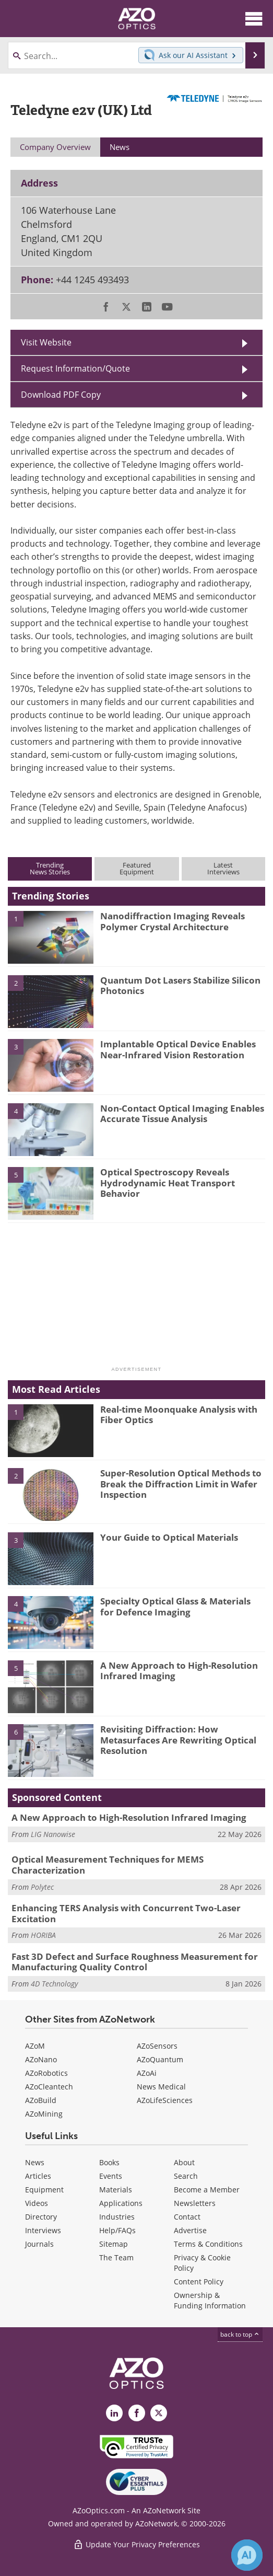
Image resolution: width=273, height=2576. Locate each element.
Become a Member (207, 2189)
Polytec (42, 1887)
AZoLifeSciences (165, 2100)
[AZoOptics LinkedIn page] (114, 2413)
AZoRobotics (46, 2073)
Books (109, 2162)
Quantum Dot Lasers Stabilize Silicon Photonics (180, 985)
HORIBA (43, 1935)
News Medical (161, 2087)
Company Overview (55, 147)
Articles (38, 2176)
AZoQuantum (160, 2059)
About (184, 2162)
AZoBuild (40, 2100)
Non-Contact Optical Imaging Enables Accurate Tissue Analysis (182, 1113)
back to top (240, 2334)
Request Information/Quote (75, 368)
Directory (41, 2217)
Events (110, 2176)
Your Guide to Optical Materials (169, 1537)
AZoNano (41, 2059)
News (34, 2162)
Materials (115, 2189)
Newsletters (195, 2203)
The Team (116, 2257)
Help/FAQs (117, 2230)
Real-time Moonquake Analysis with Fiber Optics (178, 1414)
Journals (39, 2244)
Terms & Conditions (208, 2244)
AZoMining (44, 2114)
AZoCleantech (49, 2087)
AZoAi (147, 2073)
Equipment (44, 2189)
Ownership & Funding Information (210, 2300)
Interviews (43, 2230)
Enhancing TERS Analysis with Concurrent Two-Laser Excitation (126, 1913)
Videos (36, 2203)
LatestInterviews (223, 868)
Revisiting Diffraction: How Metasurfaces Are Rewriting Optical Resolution (178, 1740)
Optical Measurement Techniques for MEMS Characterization (107, 1864)
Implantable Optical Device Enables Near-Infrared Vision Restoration (178, 1049)
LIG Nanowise (53, 1834)
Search (186, 2176)
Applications (121, 2203)
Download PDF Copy (61, 394)
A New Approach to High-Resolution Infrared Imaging (179, 1670)
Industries (117, 2217)
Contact (187, 2217)
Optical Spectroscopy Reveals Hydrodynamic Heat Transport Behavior (167, 1182)
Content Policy (198, 2281)
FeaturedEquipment (137, 868)
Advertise (190, 2230)
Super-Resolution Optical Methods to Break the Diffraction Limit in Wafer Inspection (181, 1483)
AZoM (35, 2046)
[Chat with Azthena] (247, 2555)
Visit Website (46, 342)
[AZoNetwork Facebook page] (136, 2413)
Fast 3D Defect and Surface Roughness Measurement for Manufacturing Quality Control (134, 1961)
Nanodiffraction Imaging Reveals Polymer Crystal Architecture (172, 921)
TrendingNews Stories (50, 868)
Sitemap (113, 2244)
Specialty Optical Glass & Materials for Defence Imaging (175, 1606)
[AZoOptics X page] (158, 2413)
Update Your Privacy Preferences (136, 2544)
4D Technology (54, 1984)
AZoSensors (157, 2046)
